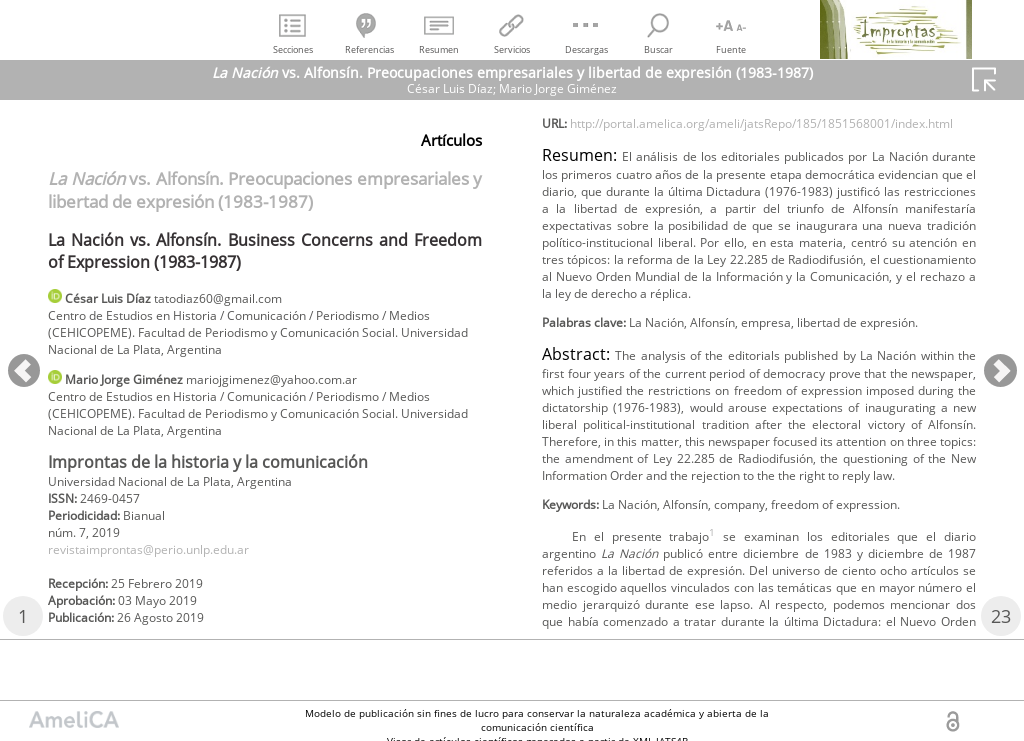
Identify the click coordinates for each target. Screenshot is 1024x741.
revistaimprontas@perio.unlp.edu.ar (170, 576)
